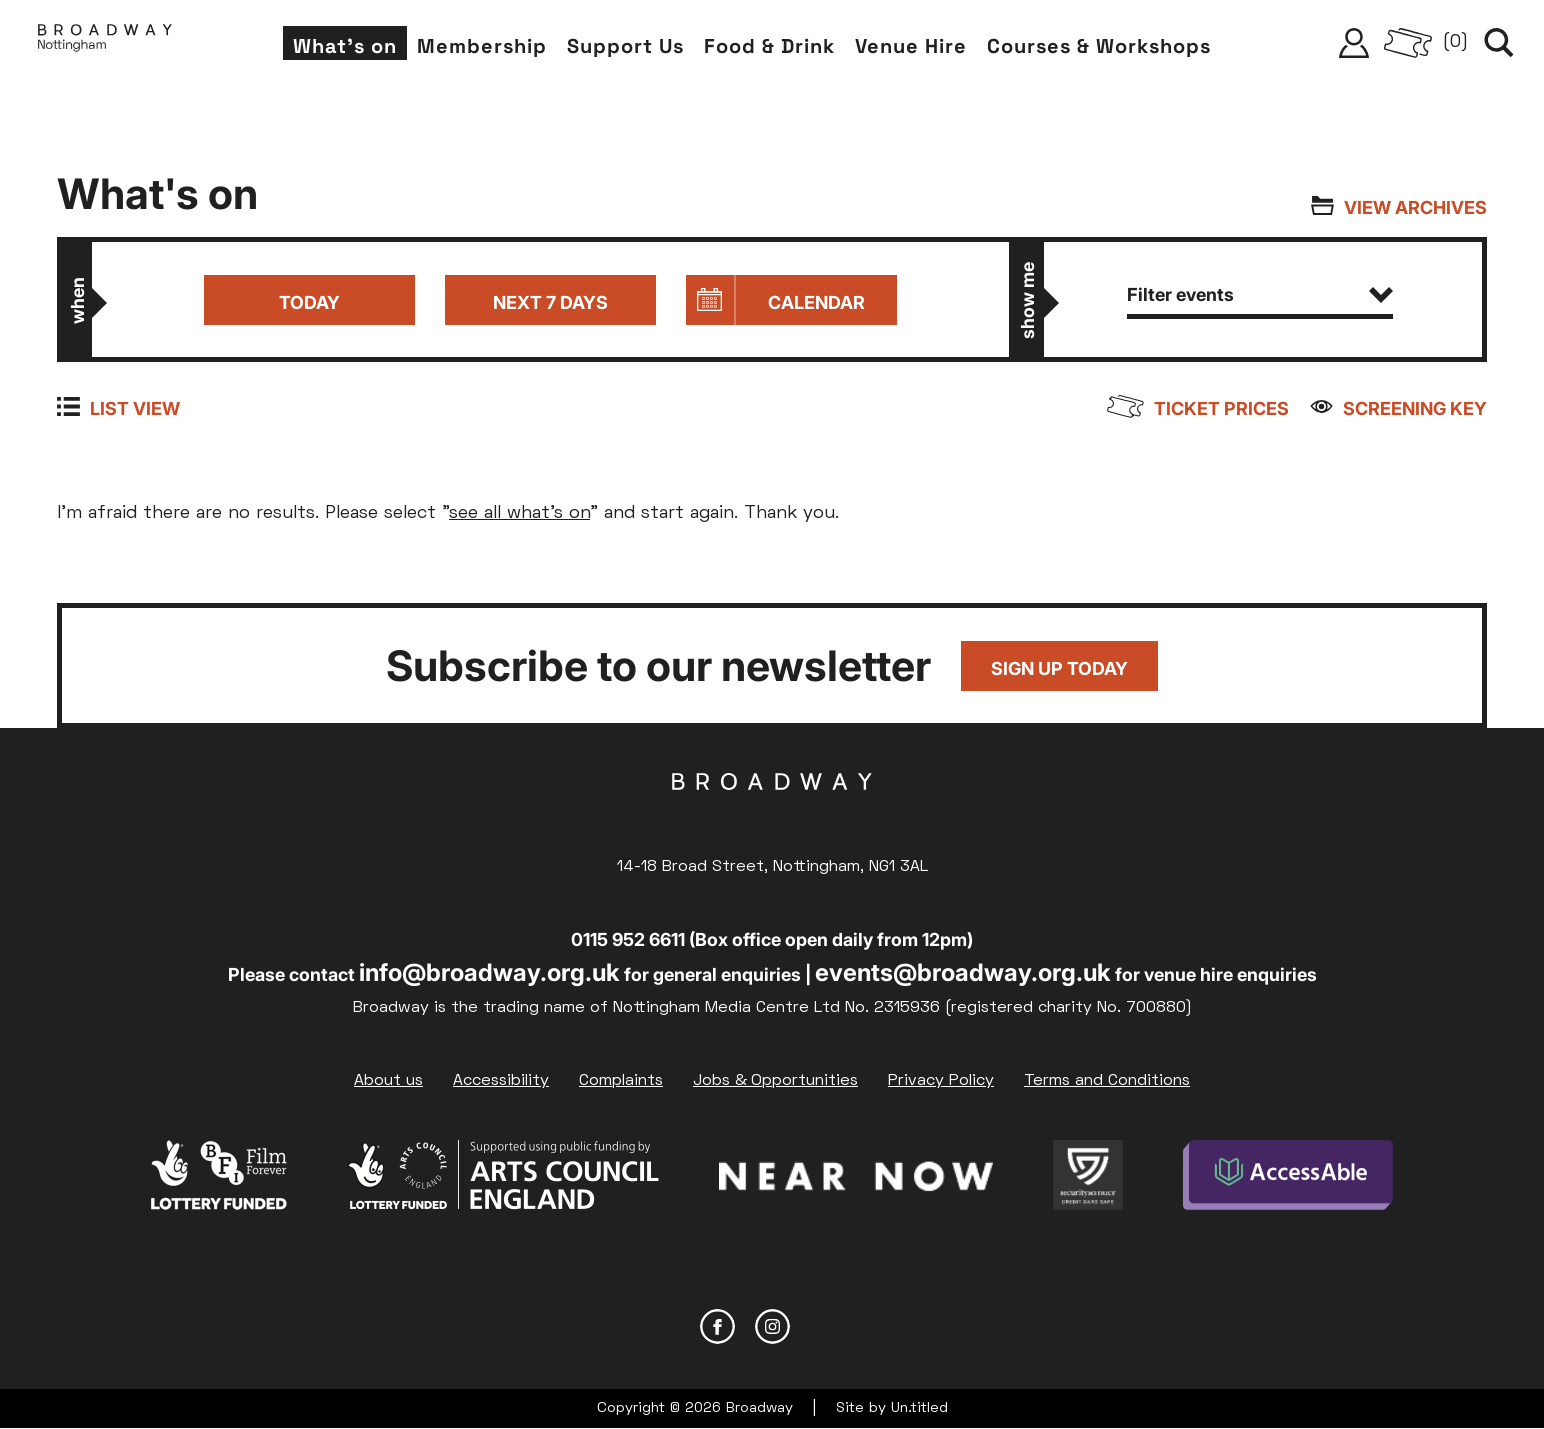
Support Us (625, 46)
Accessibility (501, 1081)
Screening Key (1415, 408)
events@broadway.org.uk (963, 972)
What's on (345, 46)
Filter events (1260, 294)
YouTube (827, 1326)
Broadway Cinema (772, 813)
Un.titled (919, 1408)
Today (309, 302)
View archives (1415, 207)
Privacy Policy (941, 1081)
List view (135, 408)
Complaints (621, 1081)
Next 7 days (550, 302)
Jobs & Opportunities (775, 1081)
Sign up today (1059, 668)
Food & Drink (769, 46)
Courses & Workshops (1099, 46)
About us (388, 1081)
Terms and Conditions (1107, 1081)
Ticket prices (1221, 408)
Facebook (717, 1326)
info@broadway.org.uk (489, 972)
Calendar (816, 302)
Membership (482, 46)
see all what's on (519, 513)
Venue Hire (911, 46)
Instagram (772, 1326)
